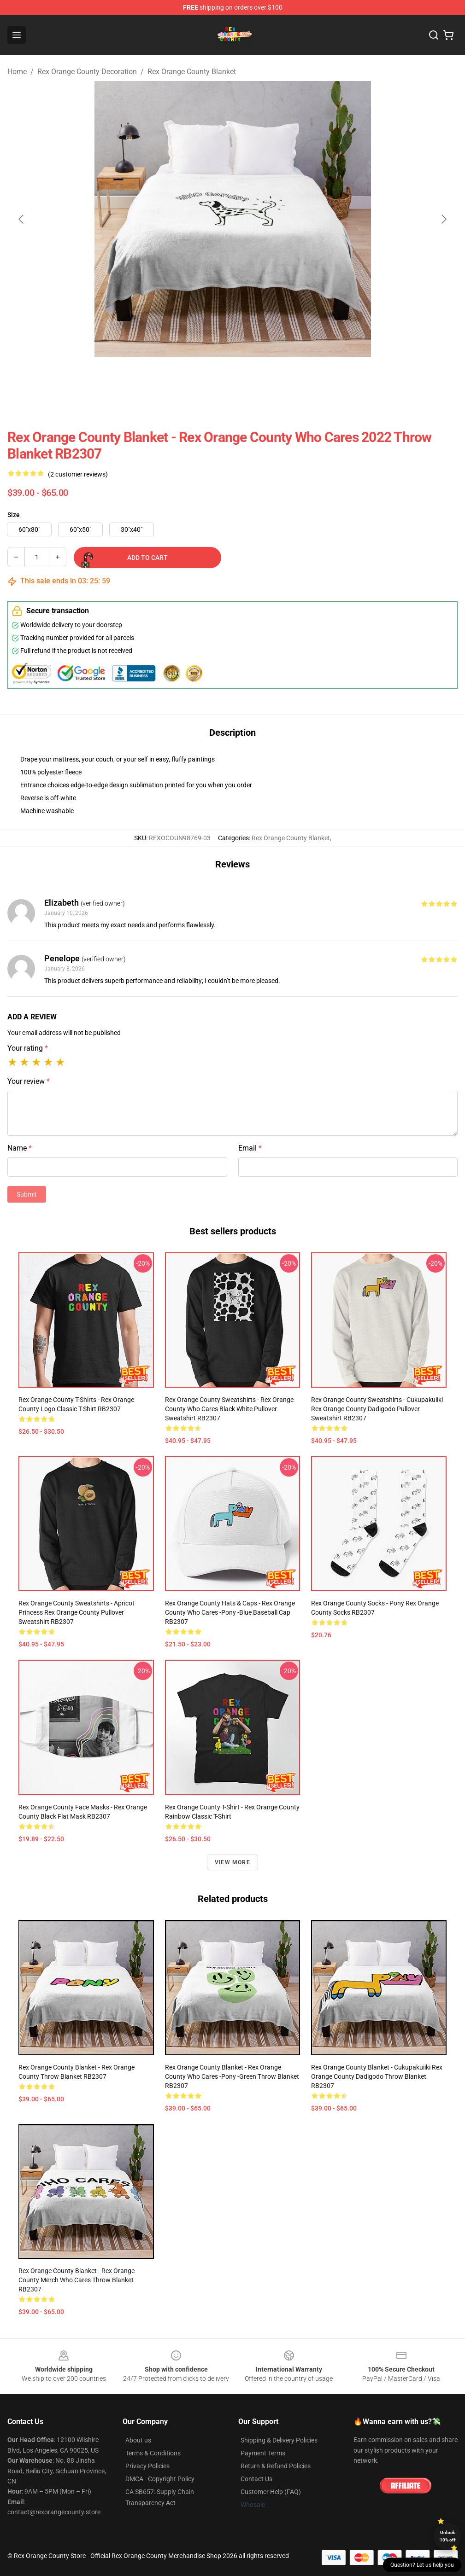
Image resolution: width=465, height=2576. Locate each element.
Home (17, 71)
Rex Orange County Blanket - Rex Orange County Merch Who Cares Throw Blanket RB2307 (76, 2280)
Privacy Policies (147, 2466)
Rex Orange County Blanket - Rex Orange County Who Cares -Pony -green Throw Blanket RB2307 (232, 2076)
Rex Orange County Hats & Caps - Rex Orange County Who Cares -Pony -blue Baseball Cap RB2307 (230, 1612)
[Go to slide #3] (281, 377)
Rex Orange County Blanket (191, 71)
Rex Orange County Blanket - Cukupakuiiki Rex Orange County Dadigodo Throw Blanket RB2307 (376, 2076)
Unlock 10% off (448, 2536)
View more (232, 1862)
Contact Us (256, 2479)
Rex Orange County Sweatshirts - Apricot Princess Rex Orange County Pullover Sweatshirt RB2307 (76, 1612)
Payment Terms (263, 2453)
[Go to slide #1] (185, 377)
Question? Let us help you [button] (422, 2565)
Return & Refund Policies (276, 2466)
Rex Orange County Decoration (87, 71)
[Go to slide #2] (233, 377)
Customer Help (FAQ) (271, 2491)
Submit (27, 1194)
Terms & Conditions (153, 2453)
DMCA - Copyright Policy (159, 2479)
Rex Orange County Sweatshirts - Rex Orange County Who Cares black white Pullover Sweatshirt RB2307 (229, 1409)
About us (138, 2440)
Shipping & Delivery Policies (279, 2440)
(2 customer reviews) (78, 474)
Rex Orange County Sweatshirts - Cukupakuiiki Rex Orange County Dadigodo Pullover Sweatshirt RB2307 (377, 1409)
